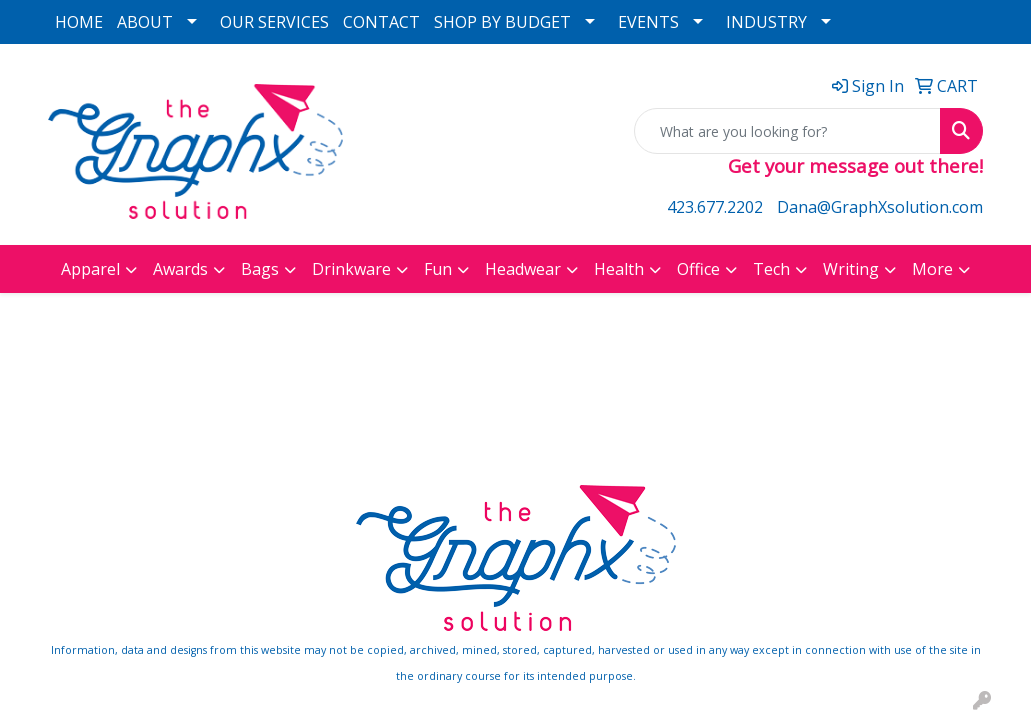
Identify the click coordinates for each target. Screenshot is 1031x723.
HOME (79, 22)
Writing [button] (851, 269)
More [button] (932, 269)
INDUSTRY (766, 22)
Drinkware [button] (351, 269)
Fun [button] (438, 269)
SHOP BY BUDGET (502, 22)
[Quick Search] (787, 131)
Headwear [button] (523, 269)
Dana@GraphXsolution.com (880, 207)
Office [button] (698, 269)
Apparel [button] (90, 269)
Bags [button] (260, 269)
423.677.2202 (715, 207)
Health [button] (619, 269)
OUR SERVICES (274, 22)
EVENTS (648, 22)
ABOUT (145, 22)
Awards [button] (180, 269)
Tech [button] (771, 269)
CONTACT (381, 22)
